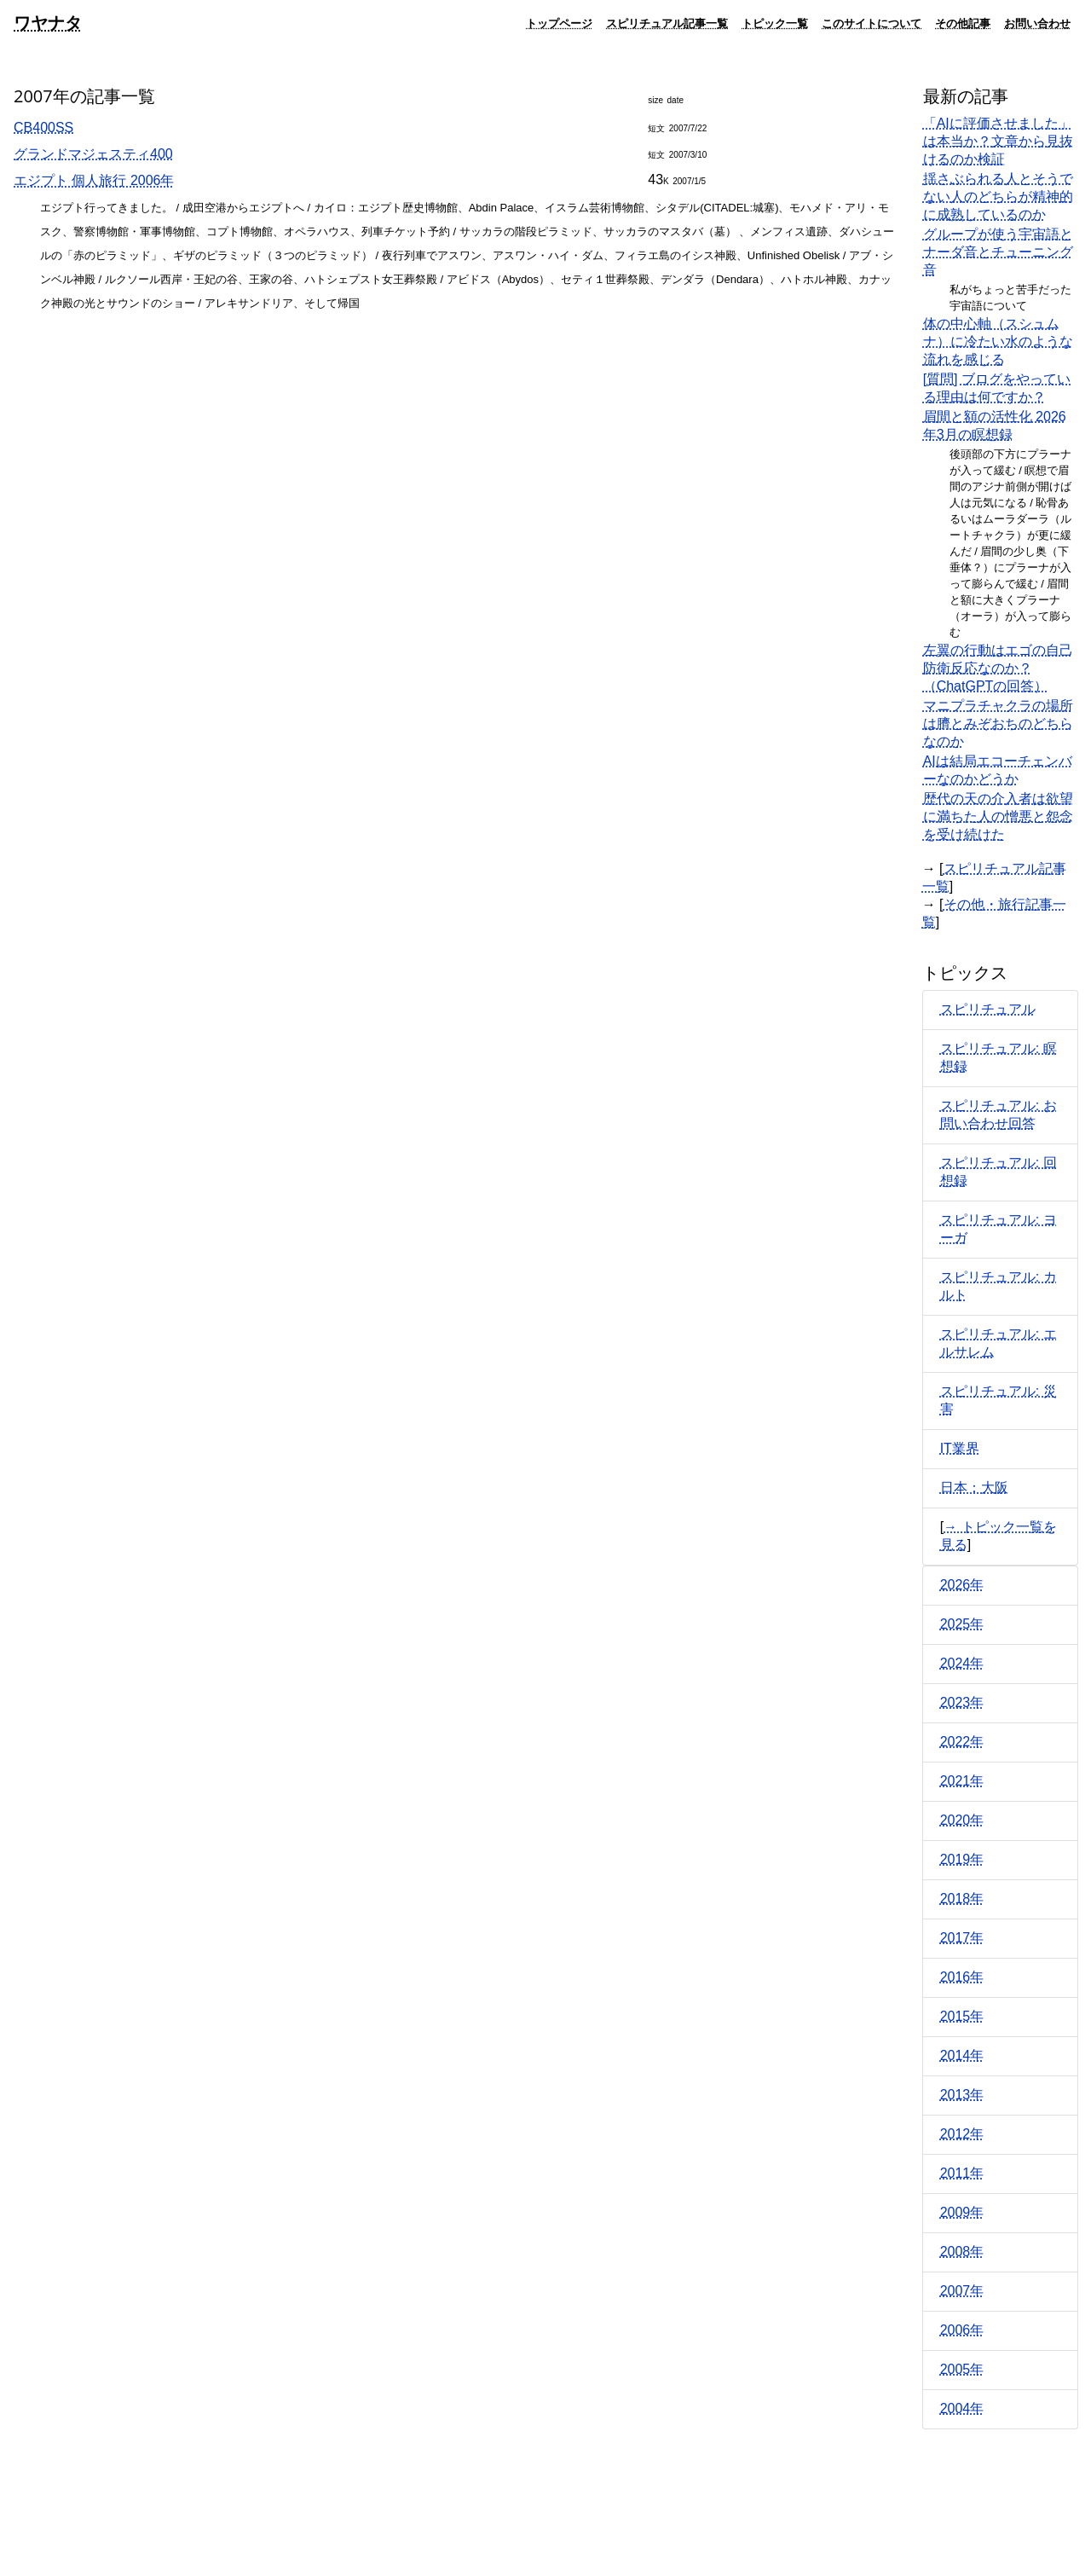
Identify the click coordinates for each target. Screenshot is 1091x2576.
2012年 (962, 2134)
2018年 (962, 1898)
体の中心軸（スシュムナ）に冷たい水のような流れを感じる (998, 341)
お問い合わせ (1037, 23)
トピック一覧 (775, 23)
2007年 (962, 2291)
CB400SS (43, 127)
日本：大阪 (974, 1487)
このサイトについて (871, 23)
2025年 (962, 1624)
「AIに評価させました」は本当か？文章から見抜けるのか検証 (998, 141)
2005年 (962, 2369)
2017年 (962, 1938)
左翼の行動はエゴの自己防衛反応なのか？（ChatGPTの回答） (998, 668)
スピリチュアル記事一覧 (667, 23)
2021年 (962, 1781)
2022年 (962, 1741)
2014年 (962, 2055)
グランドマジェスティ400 (93, 154)
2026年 (962, 1584)
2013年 (962, 2094)
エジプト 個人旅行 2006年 (94, 180)
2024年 (962, 1663)
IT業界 (959, 1448)
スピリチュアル (988, 1009)
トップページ (559, 23)
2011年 (962, 2173)
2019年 (962, 1859)
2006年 (962, 2330)
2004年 (962, 2408)
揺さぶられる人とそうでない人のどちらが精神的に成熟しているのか (998, 196)
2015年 (962, 2016)
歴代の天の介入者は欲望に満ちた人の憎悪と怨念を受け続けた (998, 816)
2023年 (962, 1702)
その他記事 (962, 23)
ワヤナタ (48, 22)
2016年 (962, 1977)
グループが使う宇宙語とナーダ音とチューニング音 (998, 252)
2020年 (962, 1820)
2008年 (962, 2251)
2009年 (962, 2212)
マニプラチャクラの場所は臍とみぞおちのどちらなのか (998, 723)
